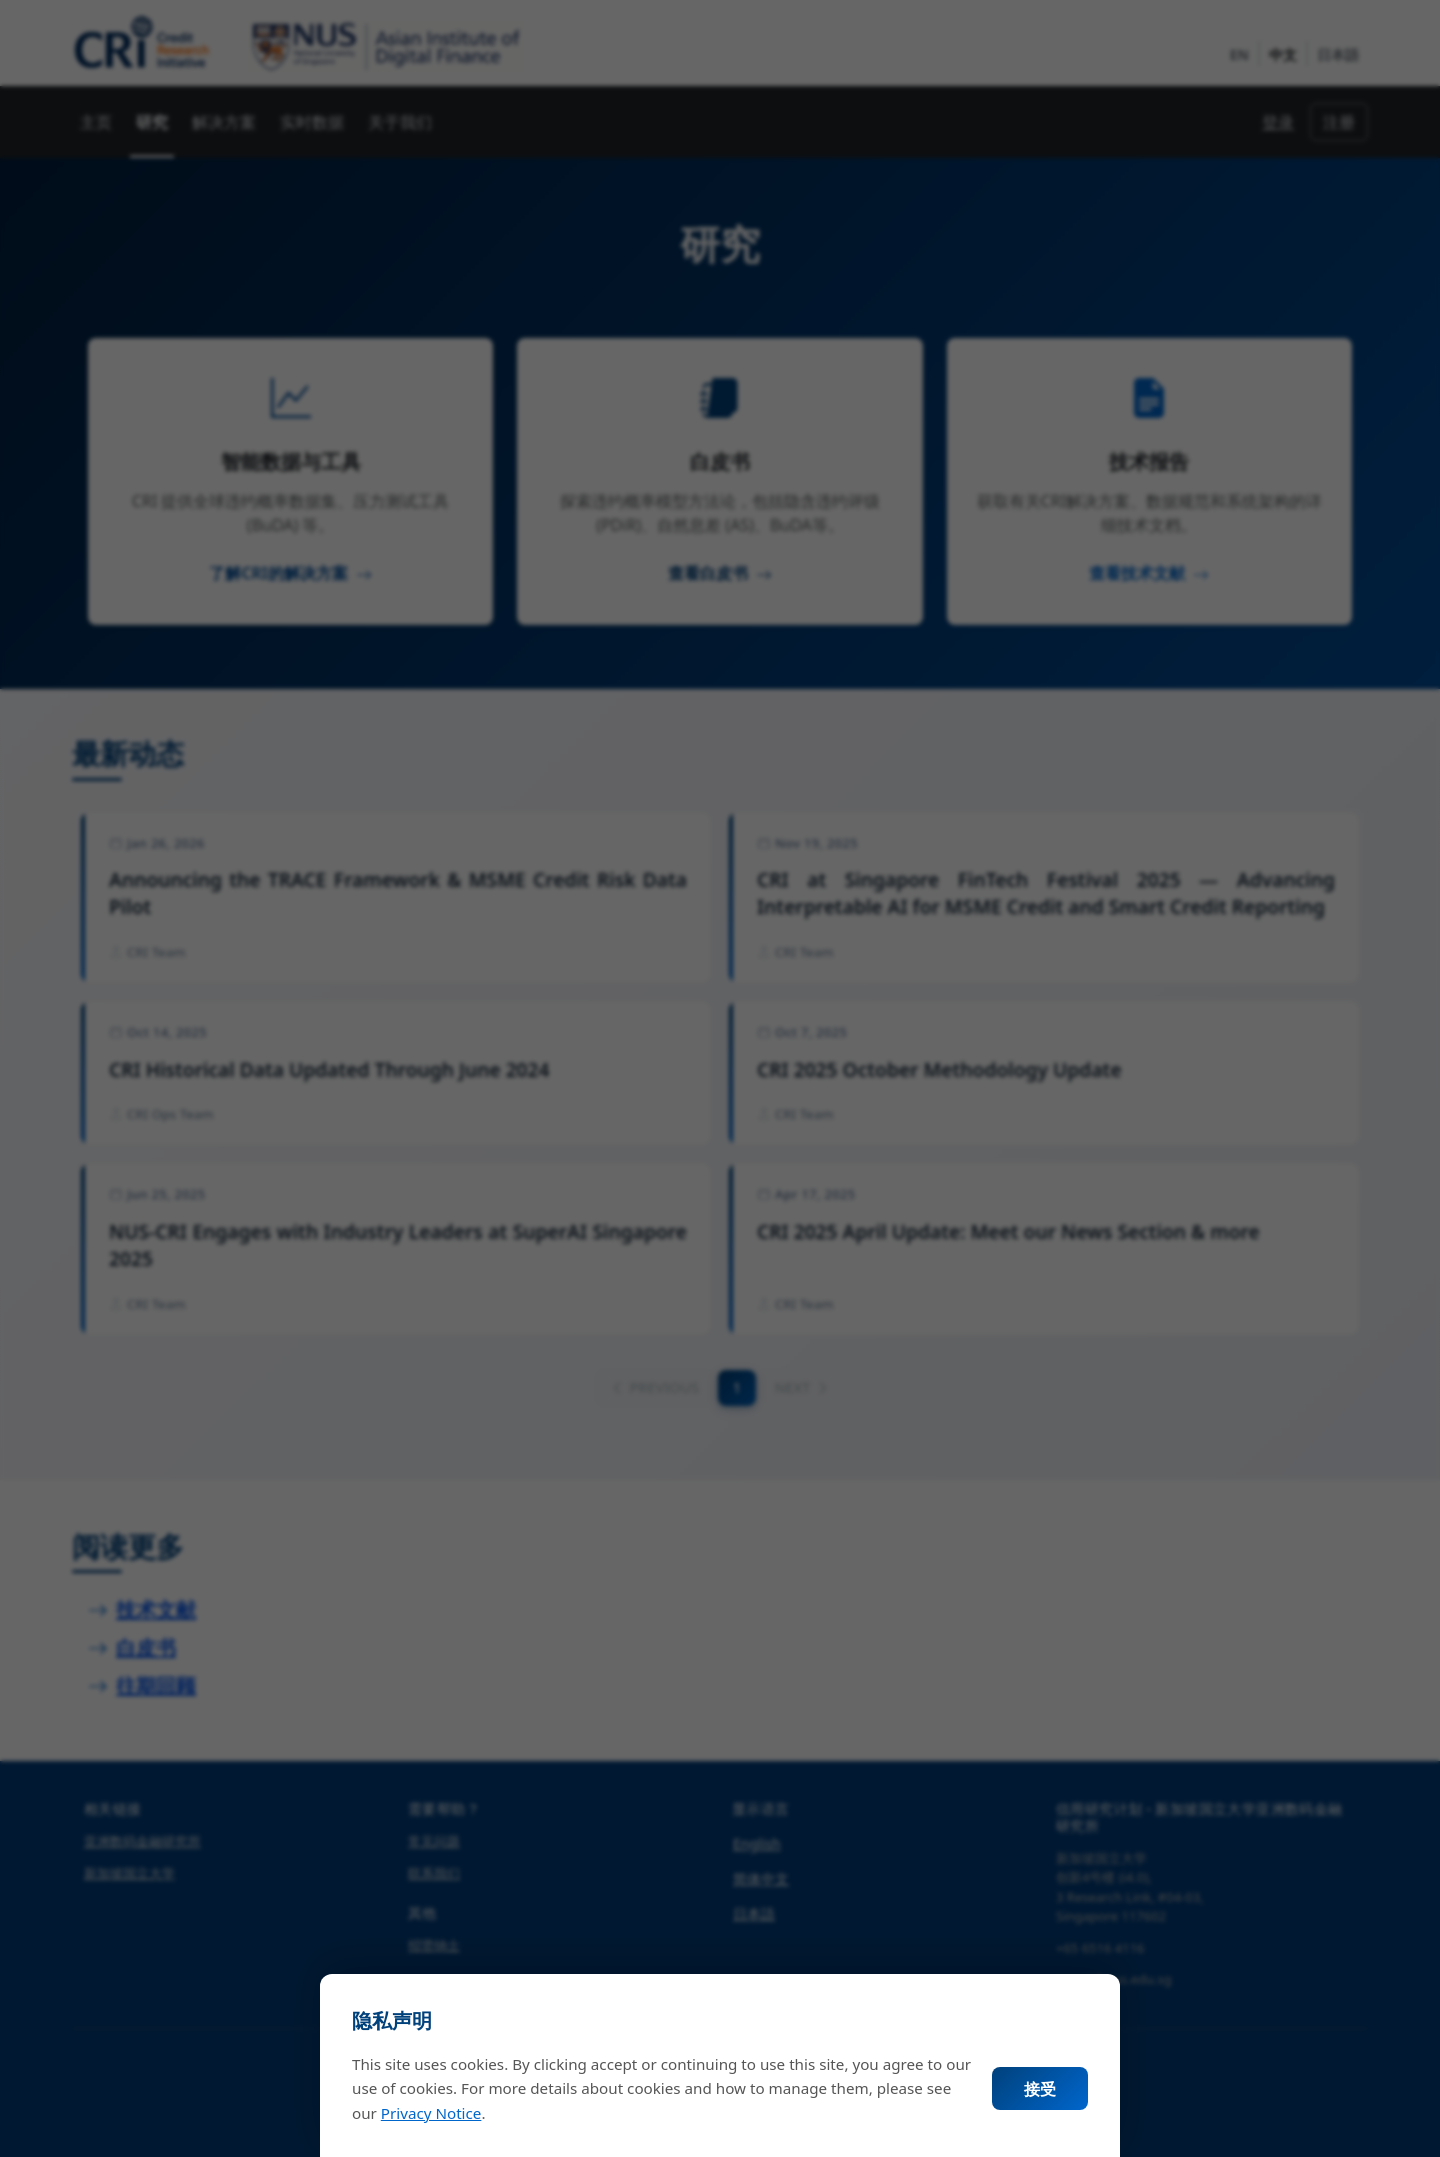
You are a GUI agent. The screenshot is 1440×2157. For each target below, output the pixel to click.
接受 (1040, 2089)
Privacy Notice (431, 2113)
